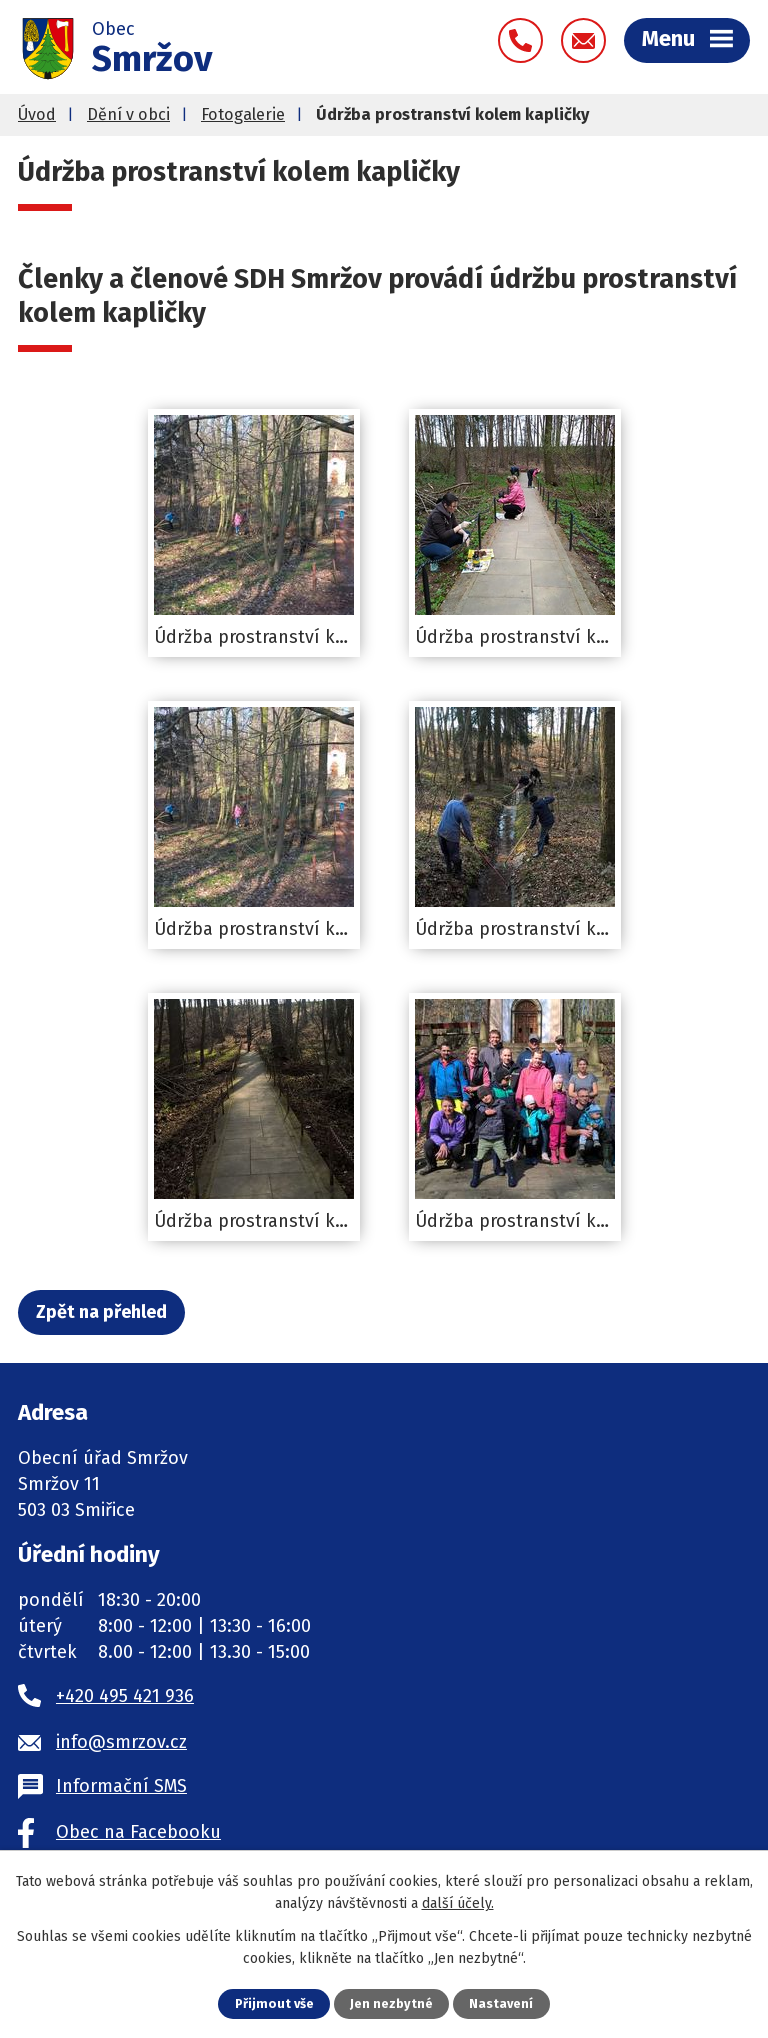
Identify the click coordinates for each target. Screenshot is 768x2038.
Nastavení (501, 2003)
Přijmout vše (274, 2003)
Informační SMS (121, 1786)
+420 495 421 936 (125, 1696)
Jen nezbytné (391, 2003)
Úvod (37, 114)
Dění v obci (128, 114)
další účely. (458, 1903)
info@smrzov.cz (121, 1742)
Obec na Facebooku (138, 1832)
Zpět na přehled (101, 1312)
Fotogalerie (243, 114)
